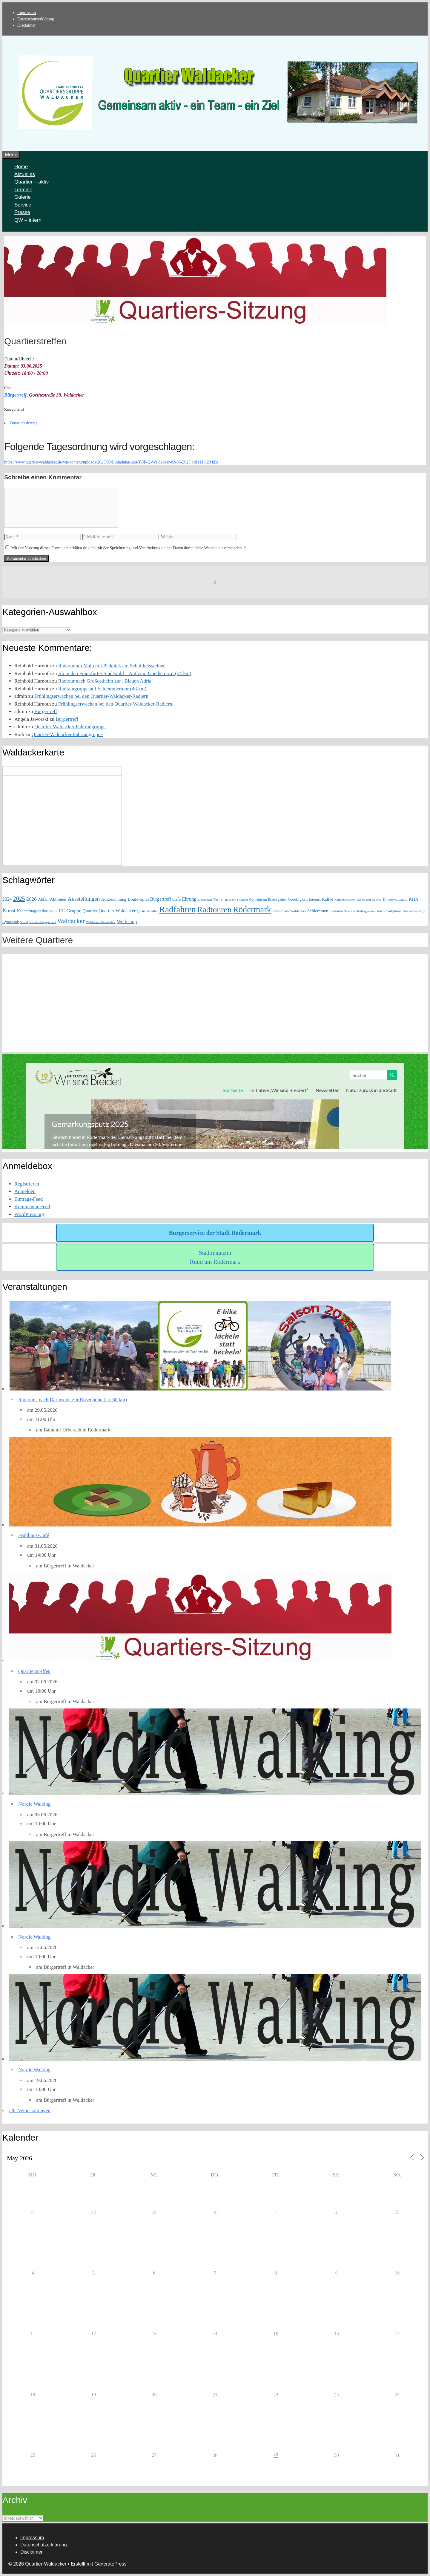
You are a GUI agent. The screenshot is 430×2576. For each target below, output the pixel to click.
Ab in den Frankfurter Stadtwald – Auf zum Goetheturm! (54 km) (124, 673)
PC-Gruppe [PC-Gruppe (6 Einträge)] (70, 911)
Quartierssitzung (24, 423)
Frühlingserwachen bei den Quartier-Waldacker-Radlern (91, 696)
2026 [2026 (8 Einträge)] (31, 899)
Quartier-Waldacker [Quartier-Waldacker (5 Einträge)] (117, 910)
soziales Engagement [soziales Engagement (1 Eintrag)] (42, 922)
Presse (22, 212)
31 (397, 2455)
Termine (23, 189)
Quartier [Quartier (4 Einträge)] (89, 910)
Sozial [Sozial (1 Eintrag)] (24, 922)
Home (21, 166)
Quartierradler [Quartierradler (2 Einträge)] (147, 911)
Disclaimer (26, 25)
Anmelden (25, 1191)
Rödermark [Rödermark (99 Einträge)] (252, 909)
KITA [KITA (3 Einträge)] (413, 899)
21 (215, 2394)
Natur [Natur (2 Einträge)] (53, 911)
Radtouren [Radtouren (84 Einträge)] (214, 909)
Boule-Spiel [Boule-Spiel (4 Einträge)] (138, 899)
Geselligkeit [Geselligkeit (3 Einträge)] (298, 899)
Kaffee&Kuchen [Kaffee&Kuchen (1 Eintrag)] (344, 899)
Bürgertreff (15, 394)
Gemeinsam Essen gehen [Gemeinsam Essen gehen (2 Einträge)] (267, 899)
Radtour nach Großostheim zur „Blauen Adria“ (106, 681)
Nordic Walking (34, 1804)
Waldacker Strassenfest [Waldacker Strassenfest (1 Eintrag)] (101, 922)
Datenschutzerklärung (35, 19)
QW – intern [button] (28, 220)
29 (275, 2454)
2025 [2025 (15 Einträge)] (19, 898)
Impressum (26, 12)
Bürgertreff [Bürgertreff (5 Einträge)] (160, 899)
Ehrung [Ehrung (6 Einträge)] (189, 899)
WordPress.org (29, 1214)
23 (336, 2394)
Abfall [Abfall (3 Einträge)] (43, 899)
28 (215, 2455)
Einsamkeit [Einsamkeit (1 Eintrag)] (205, 899)
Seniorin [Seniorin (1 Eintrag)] (349, 911)
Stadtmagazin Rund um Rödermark (215, 1257)
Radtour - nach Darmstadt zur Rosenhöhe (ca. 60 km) (72, 1399)
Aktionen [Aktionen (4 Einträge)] (58, 899)
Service (22, 205)
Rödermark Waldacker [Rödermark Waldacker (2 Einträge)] (289, 911)
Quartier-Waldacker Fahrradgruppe (70, 726)
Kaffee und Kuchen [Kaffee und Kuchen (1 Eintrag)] (369, 899)
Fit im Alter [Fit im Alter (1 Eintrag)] (228, 899)
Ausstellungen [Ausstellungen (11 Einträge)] (83, 899)
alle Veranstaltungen (29, 2110)
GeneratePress (110, 2563)
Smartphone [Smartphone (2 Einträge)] (392, 911)
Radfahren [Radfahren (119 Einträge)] (177, 909)
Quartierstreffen (34, 1671)
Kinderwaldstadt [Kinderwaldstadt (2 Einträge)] (395, 899)
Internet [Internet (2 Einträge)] (315, 899)
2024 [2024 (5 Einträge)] (7, 899)
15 (275, 2333)
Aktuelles (24, 174)
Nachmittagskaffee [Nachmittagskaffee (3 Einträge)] (32, 911)
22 (275, 2394)
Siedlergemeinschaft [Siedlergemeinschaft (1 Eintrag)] (369, 911)
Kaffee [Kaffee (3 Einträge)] (327, 899)
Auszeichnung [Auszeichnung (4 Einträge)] (113, 899)
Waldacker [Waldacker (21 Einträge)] (71, 921)
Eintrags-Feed (28, 1199)
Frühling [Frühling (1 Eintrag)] (242, 899)
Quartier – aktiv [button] (31, 182)
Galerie (22, 197)
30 (215, 2212)
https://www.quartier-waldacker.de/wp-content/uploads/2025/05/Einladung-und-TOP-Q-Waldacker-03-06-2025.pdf (100, 462)
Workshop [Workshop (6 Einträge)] (127, 921)
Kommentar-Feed (32, 1206)
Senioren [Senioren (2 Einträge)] (336, 911)
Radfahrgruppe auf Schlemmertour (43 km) (102, 689)
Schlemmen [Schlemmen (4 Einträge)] (317, 910)
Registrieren (26, 1184)
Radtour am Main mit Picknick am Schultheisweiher (111, 666)
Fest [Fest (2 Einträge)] (216, 899)
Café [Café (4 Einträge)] (176, 899)
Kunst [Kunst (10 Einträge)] (9, 911)
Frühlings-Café (33, 1535)
